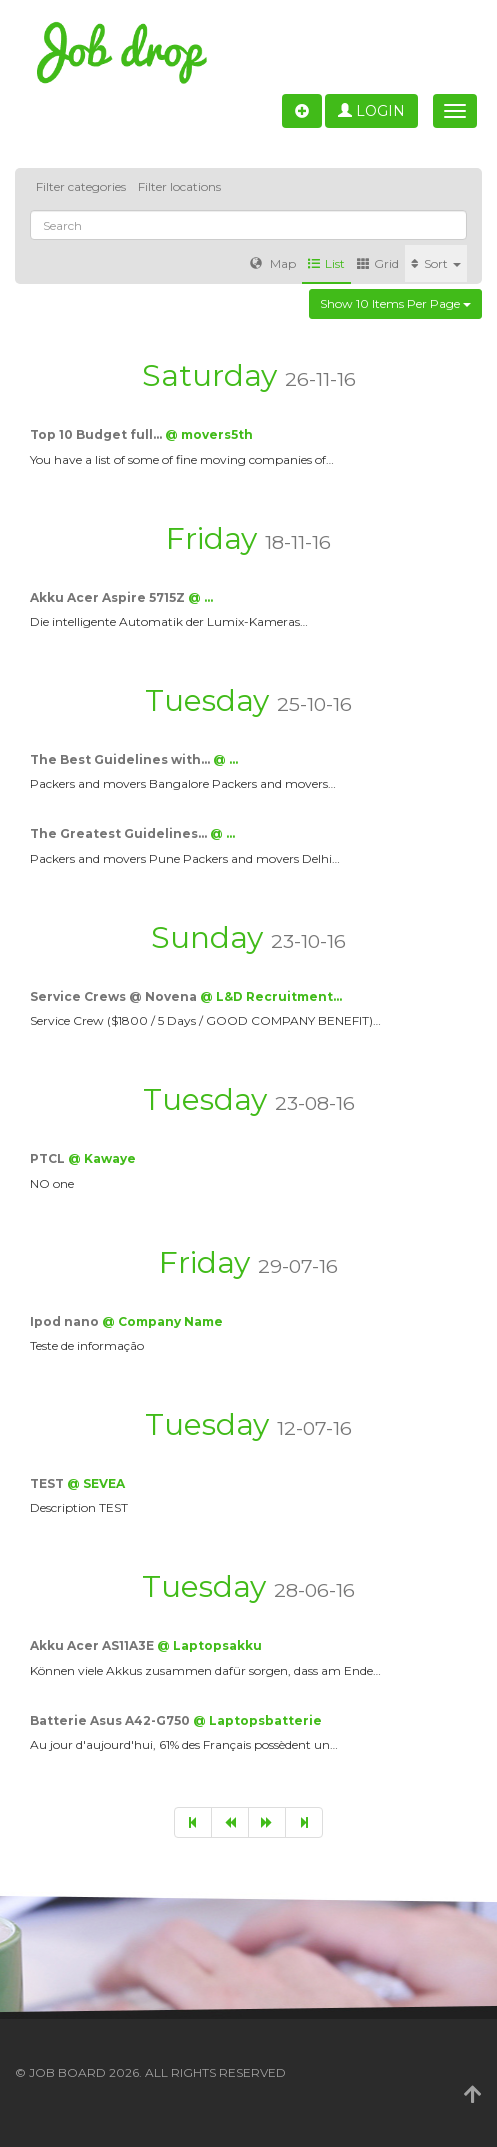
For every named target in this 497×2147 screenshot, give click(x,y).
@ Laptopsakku (209, 1645)
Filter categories (81, 186)
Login (371, 111)
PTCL (49, 1158)
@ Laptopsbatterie (257, 1720)
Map (273, 263)
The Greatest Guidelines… (120, 833)
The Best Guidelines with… (121, 759)
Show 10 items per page (395, 303)
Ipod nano (66, 1321)
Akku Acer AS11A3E (93, 1645)
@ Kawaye (102, 1158)
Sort (436, 263)
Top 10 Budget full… (97, 434)
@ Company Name (162, 1321)
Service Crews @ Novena (115, 996)
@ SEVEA (96, 1483)
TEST (48, 1483)
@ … (200, 597)
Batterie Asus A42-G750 (111, 1720)
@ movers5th (209, 434)
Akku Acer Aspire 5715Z (109, 597)
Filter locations (179, 186)
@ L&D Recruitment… (271, 996)
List (326, 263)
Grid (378, 263)
